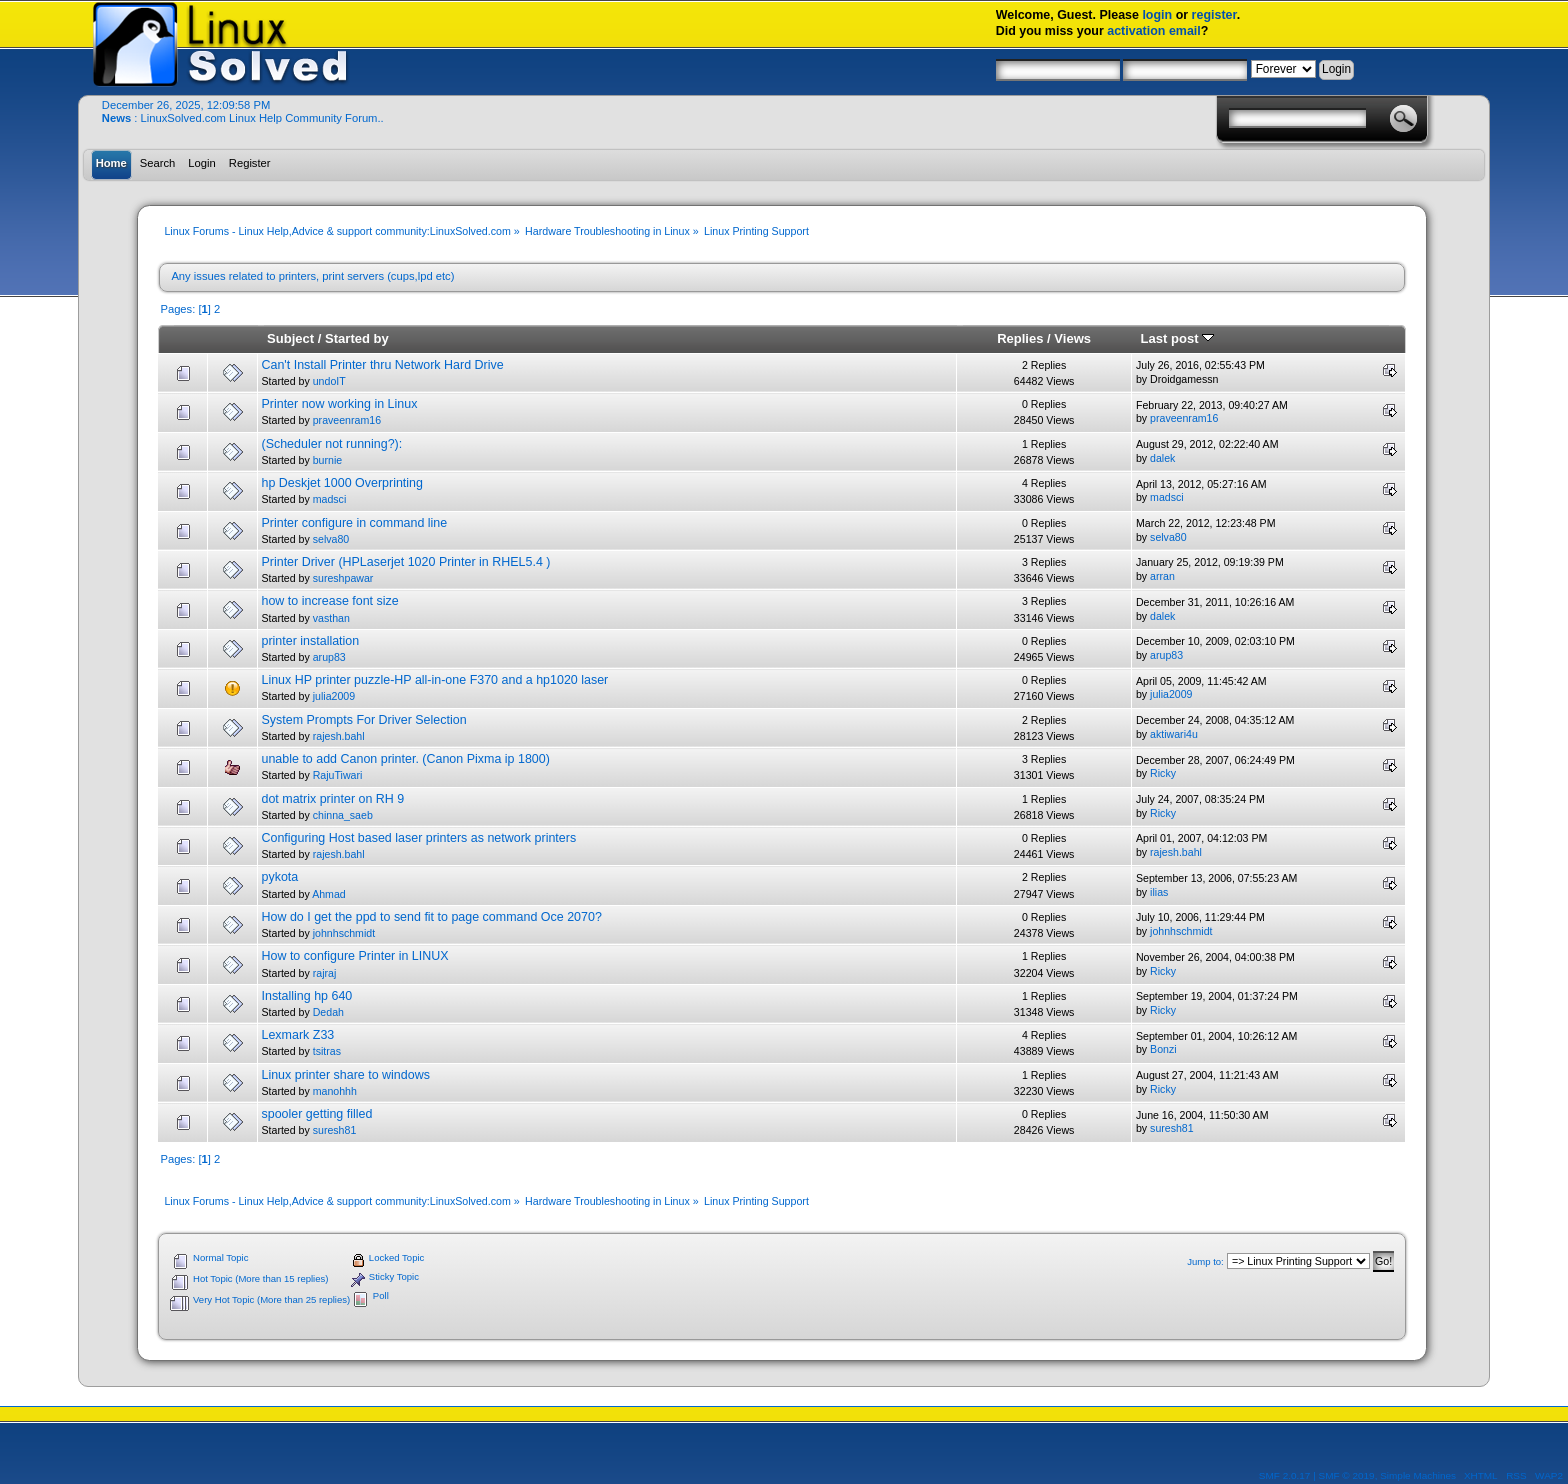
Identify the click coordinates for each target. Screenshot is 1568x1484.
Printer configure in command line (354, 523)
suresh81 (335, 1130)
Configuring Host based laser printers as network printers (418, 838)
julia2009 (334, 696)
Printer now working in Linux (339, 404)
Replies (1020, 338)
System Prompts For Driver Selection (363, 720)
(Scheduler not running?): (331, 444)
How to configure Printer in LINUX (354, 956)
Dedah (328, 1012)
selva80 (331, 539)
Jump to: (1205, 1261)
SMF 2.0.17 (1285, 1475)
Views (1072, 338)
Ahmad (329, 894)
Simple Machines (1418, 1475)
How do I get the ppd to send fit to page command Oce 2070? (431, 917)
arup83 (329, 657)
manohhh (335, 1091)
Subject (290, 338)
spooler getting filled (316, 1114)
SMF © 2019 (1347, 1475)
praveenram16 (347, 420)
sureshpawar (343, 578)
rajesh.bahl (339, 736)
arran (1162, 576)
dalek (1162, 458)
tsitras (327, 1051)
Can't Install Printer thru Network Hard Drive (382, 365)
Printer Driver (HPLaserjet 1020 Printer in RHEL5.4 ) (405, 562)
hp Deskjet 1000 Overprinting (342, 483)
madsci (330, 499)
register (1214, 15)
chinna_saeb (343, 815)
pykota (279, 877)
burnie (327, 460)
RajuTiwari (338, 775)
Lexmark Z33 (297, 1035)
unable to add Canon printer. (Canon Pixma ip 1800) (405, 759)
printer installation (310, 641)
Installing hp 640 (306, 996)
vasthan (331, 618)
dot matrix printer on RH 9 (332, 799)
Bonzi (1163, 1049)
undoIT (329, 381)
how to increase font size (329, 601)
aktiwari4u (1174, 734)
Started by (357, 338)
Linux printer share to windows (345, 1075)
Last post (1178, 338)
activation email (1154, 31)
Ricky (1163, 773)
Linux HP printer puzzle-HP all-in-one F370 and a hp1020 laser (434, 680)
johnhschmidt (344, 933)
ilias (1159, 892)
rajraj (325, 973)
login (1157, 15)
